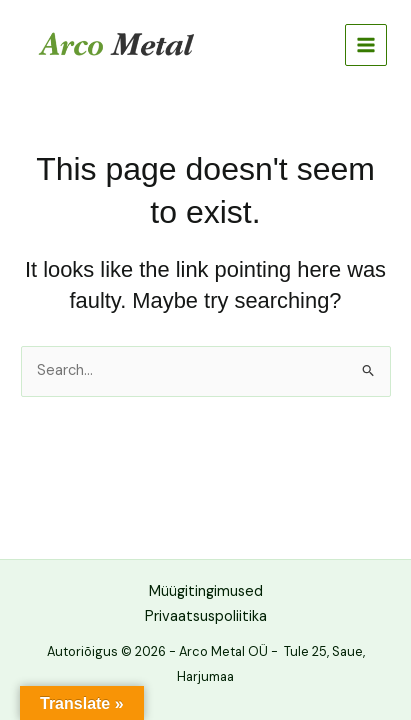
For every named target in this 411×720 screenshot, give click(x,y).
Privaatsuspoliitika (206, 616)
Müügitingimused (206, 591)
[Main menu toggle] (366, 45)
